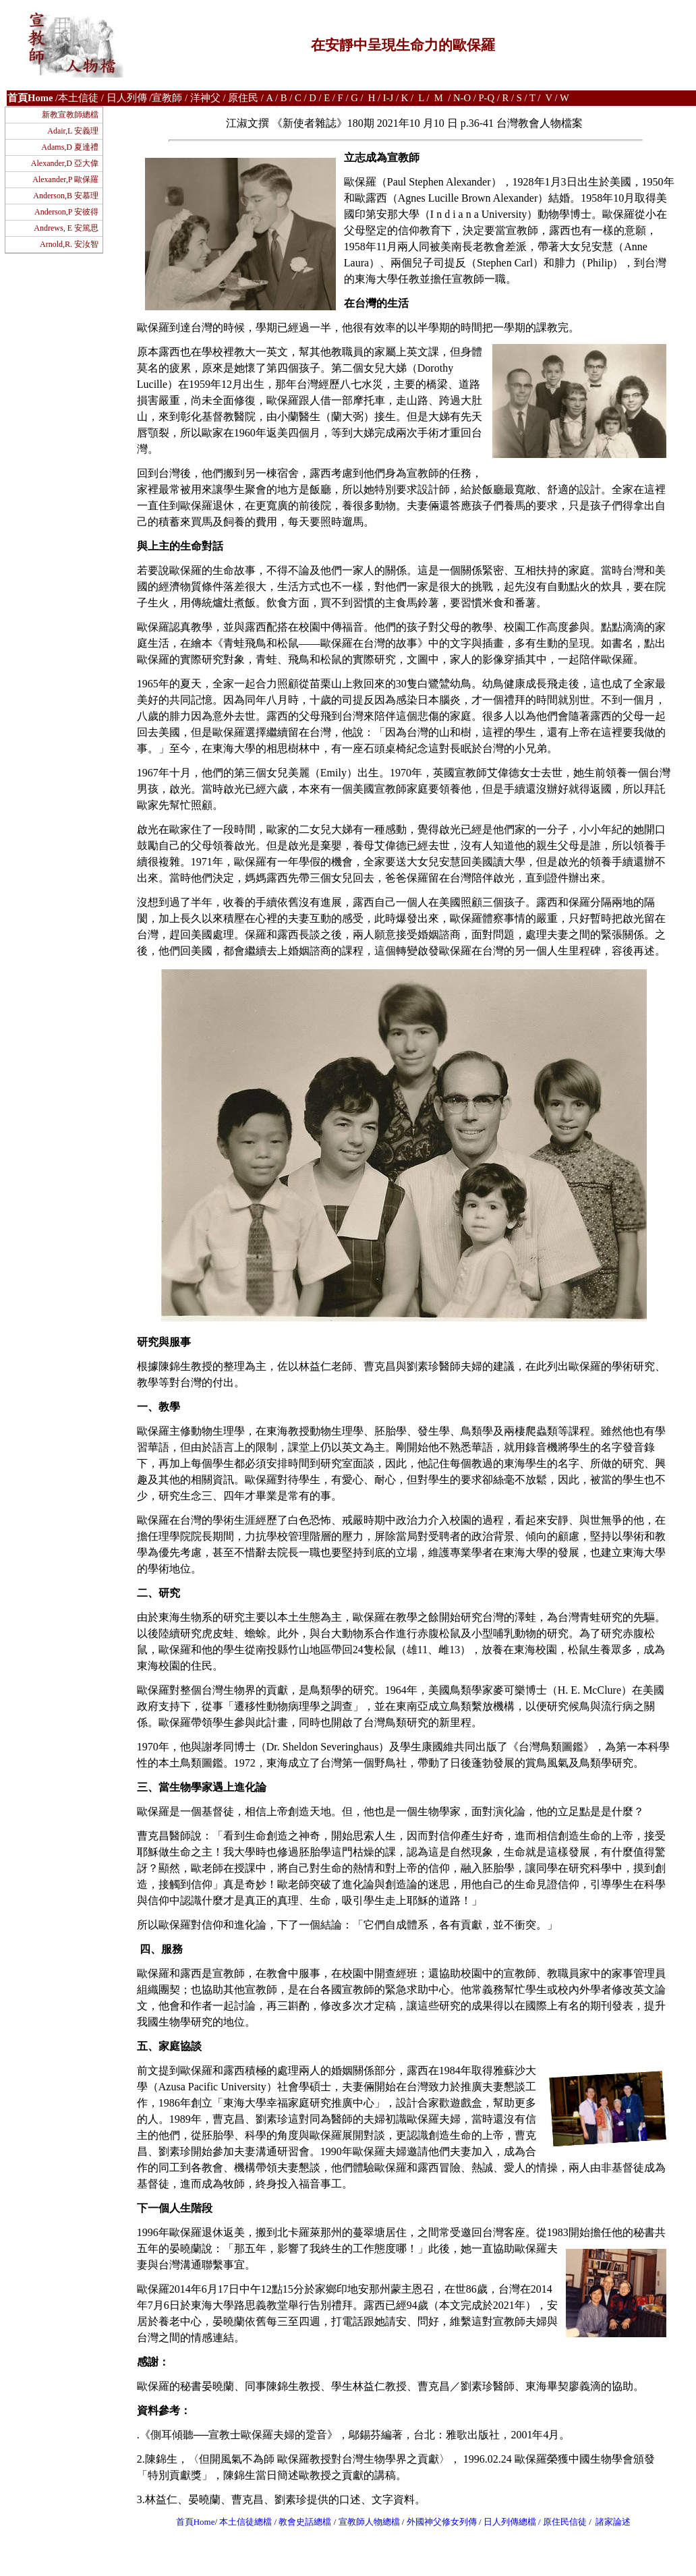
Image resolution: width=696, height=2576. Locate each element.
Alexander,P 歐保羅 (65, 179)
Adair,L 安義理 (72, 131)
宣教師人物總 (365, 2522)
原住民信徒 (565, 2522)
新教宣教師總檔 (70, 114)
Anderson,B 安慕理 (65, 195)
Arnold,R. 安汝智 (69, 244)
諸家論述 (613, 2522)
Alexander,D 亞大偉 (64, 163)
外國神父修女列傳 (442, 2522)
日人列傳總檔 (510, 2522)
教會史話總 (300, 2522)
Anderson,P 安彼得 (66, 212)
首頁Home (195, 2522)
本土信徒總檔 (246, 2522)
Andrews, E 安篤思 (66, 228)
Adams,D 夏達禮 (69, 147)
